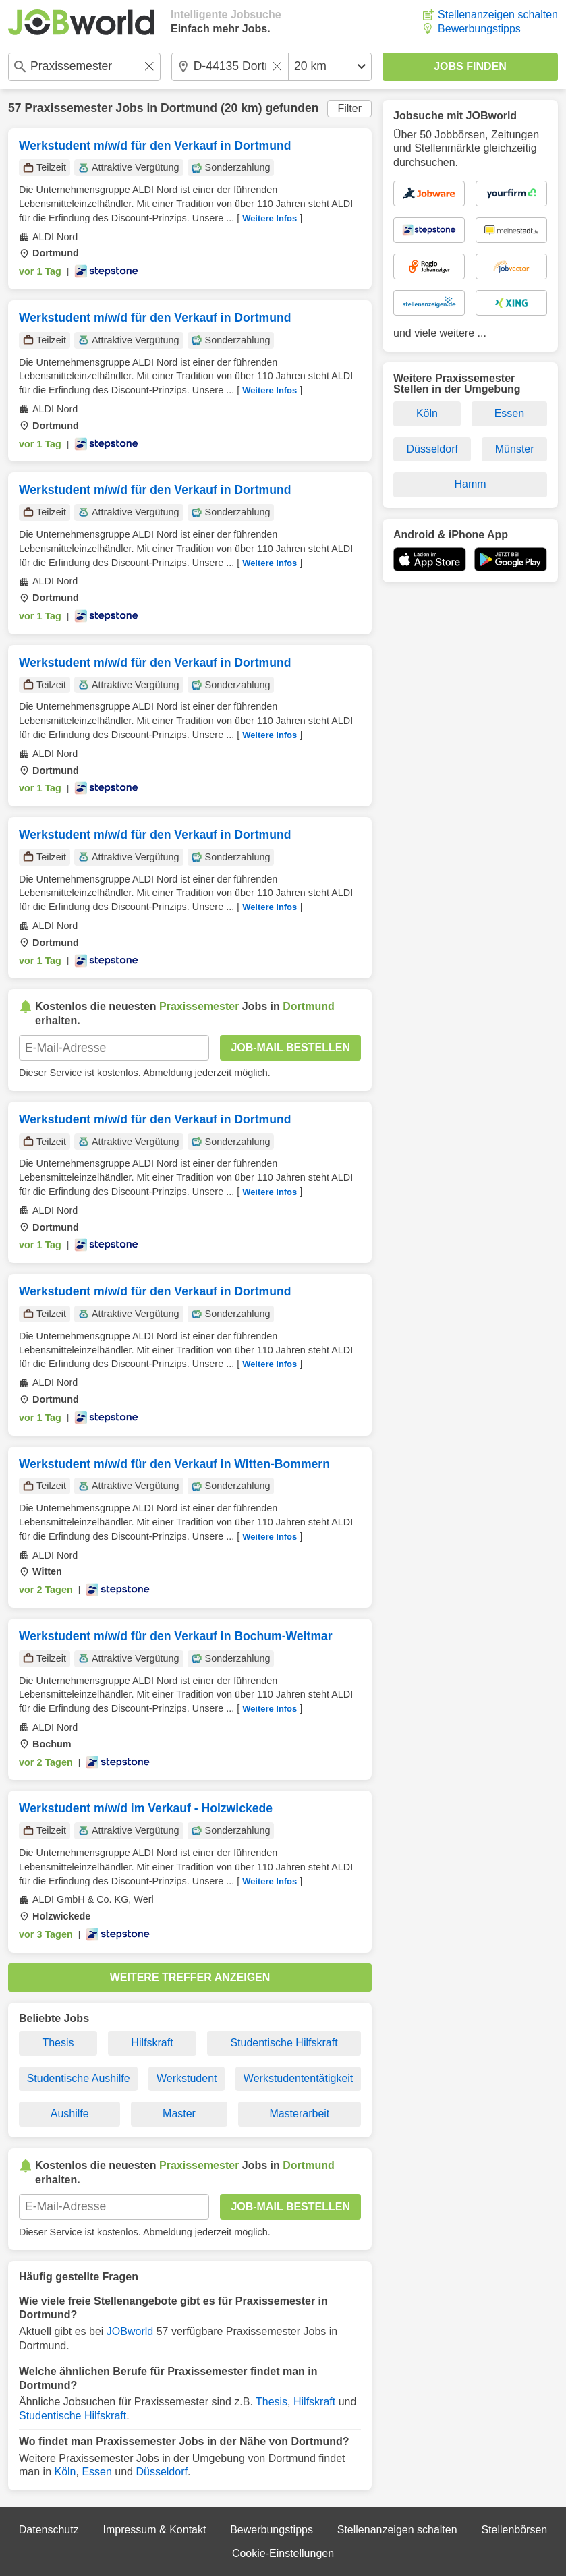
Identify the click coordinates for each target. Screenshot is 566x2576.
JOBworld (130, 2331)
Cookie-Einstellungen (283, 2553)
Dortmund (189, 108)
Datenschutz (49, 2530)
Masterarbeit (299, 2113)
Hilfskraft (152, 2042)
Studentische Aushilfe (78, 2078)
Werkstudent (187, 2078)
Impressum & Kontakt (154, 2530)
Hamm (470, 484)
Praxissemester (68, 108)
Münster (514, 449)
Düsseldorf (161, 2471)
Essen (96, 2471)
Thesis (58, 2042)
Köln (65, 2471)
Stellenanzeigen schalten (498, 14)
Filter (349, 108)
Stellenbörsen (514, 2530)
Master (179, 2113)
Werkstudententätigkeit (298, 2078)
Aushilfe (70, 2113)
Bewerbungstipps (479, 28)
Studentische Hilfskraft (283, 2042)
